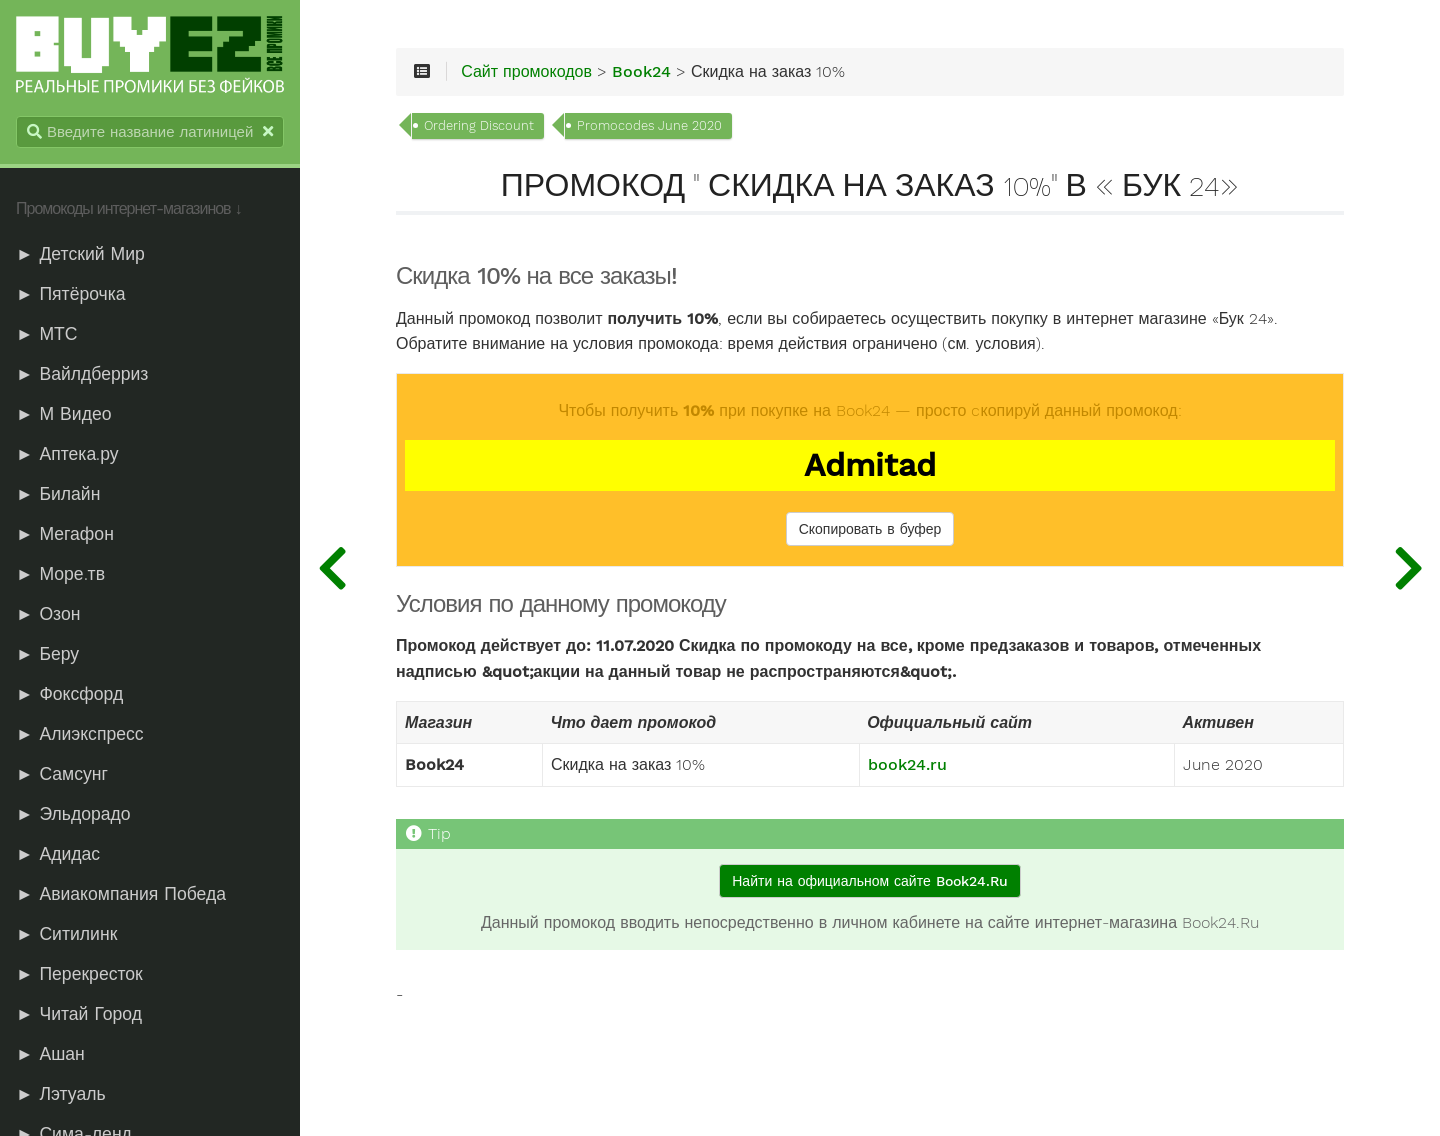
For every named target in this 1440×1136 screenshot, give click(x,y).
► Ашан (50, 1054)
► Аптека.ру (67, 454)
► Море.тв (60, 574)
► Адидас (58, 854)
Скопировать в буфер (870, 529)
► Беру (47, 654)
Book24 (641, 72)
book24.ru (907, 765)
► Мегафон (65, 534)
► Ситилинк (66, 934)
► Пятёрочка (71, 294)
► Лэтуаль (61, 1094)
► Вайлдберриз (82, 374)
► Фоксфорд (69, 694)
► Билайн (58, 494)
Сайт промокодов (526, 72)
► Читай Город (79, 1014)
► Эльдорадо (73, 814)
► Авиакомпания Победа (121, 894)
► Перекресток (79, 974)
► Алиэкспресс (80, 734)
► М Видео (63, 414)
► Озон (48, 614)
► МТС (47, 334)
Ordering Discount (479, 125)
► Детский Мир (80, 254)
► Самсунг (62, 774)
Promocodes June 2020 (649, 125)
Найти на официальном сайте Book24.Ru (869, 881)
